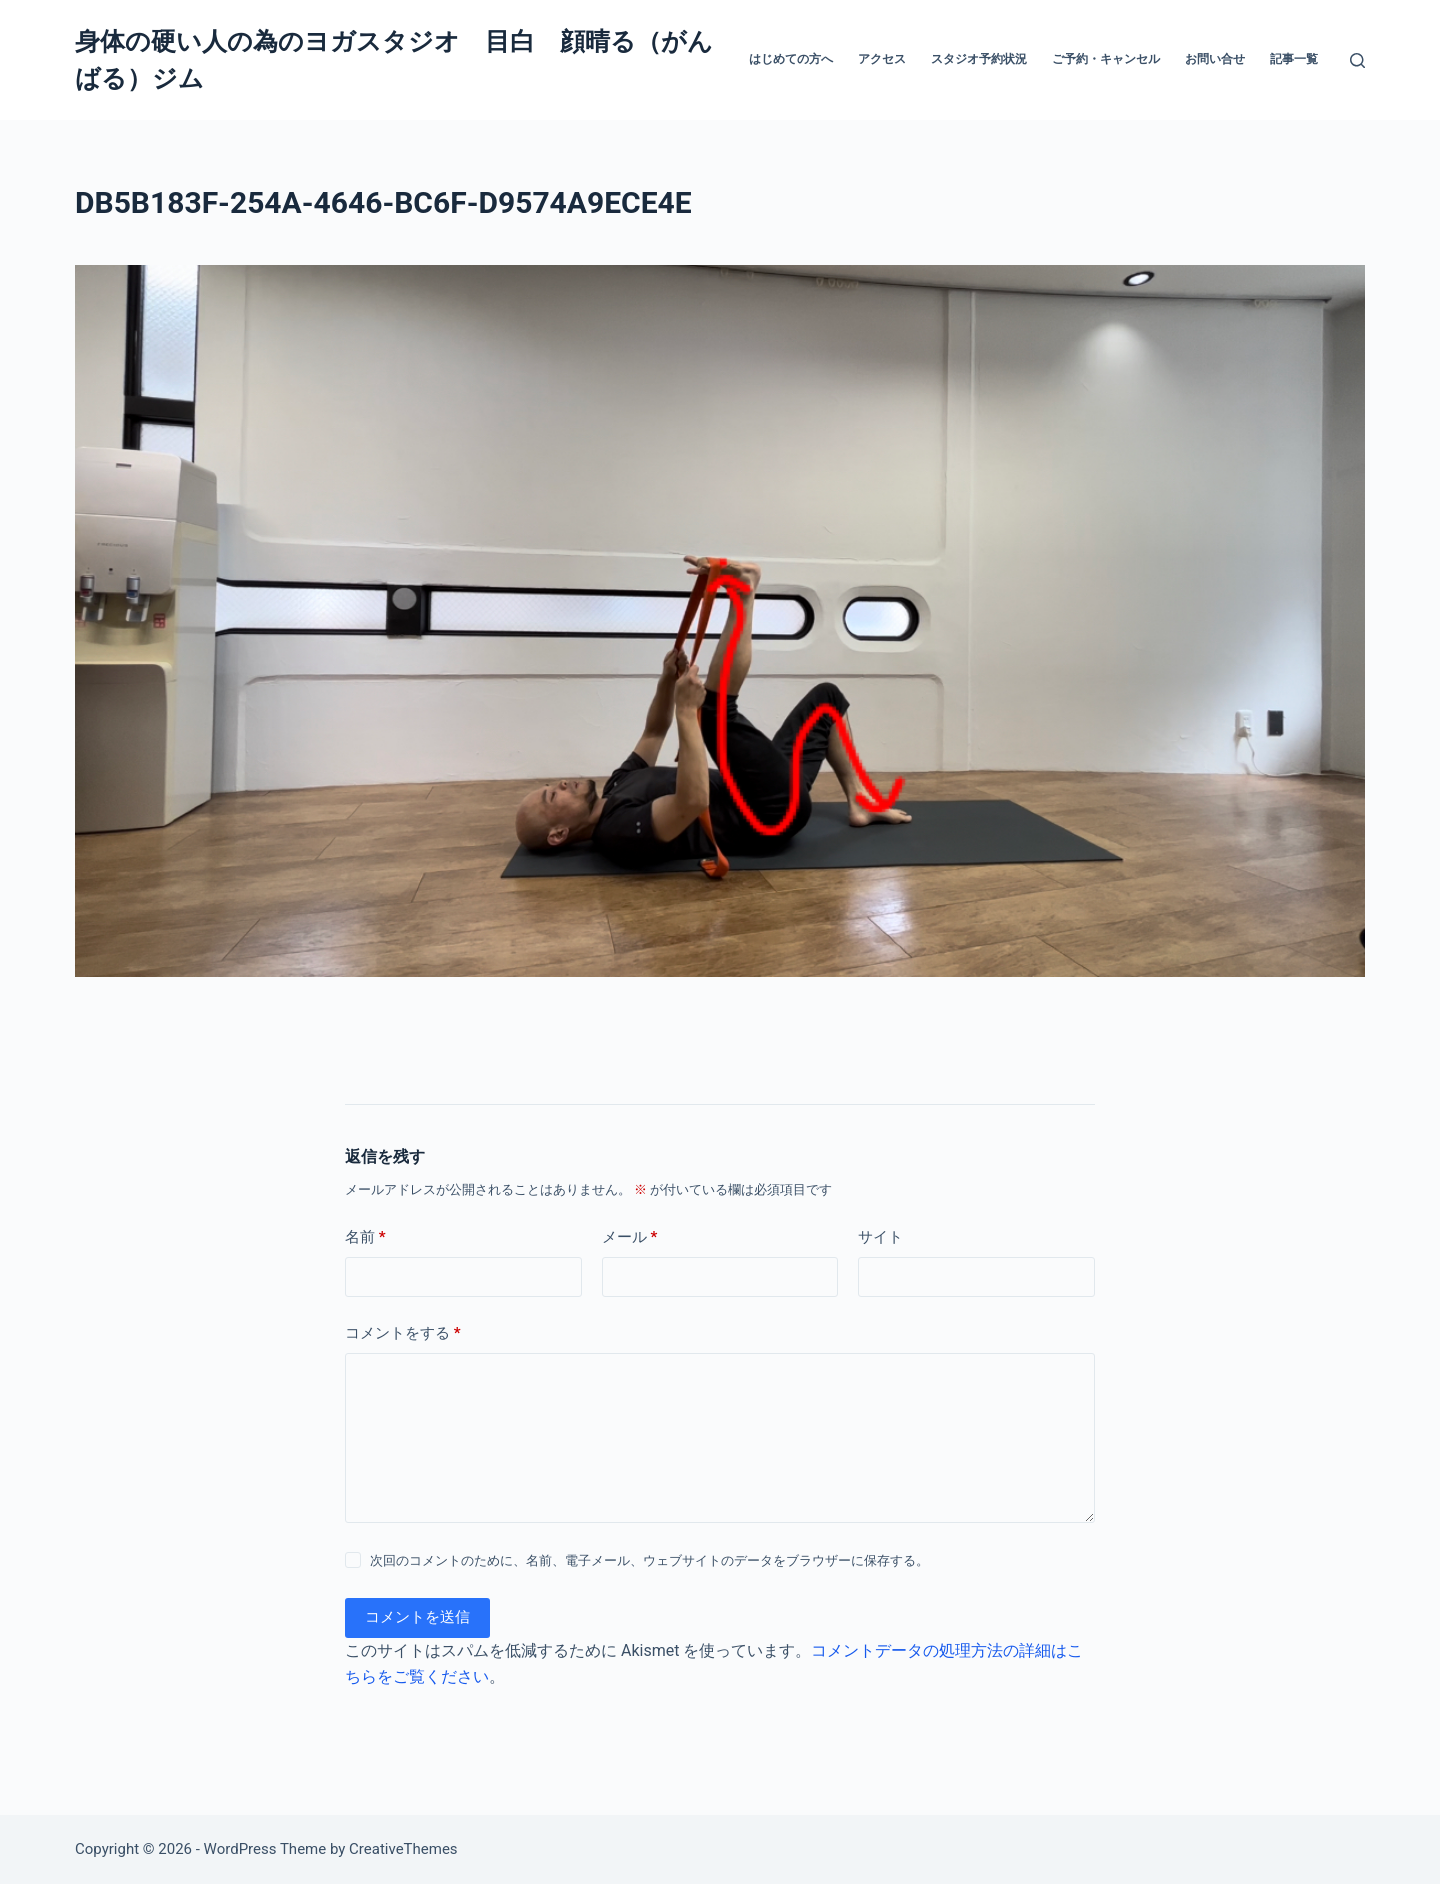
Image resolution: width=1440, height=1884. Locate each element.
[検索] (1357, 60)
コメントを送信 (417, 1617)
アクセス (882, 59)
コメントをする (403, 1333)
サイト (880, 1237)
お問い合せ (1215, 59)
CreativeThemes (403, 1849)
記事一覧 (1294, 59)
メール (630, 1237)
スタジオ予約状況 (979, 59)
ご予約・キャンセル (1106, 59)
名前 (365, 1237)
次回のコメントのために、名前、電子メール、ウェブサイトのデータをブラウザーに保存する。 (649, 1560)
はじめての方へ (791, 59)
